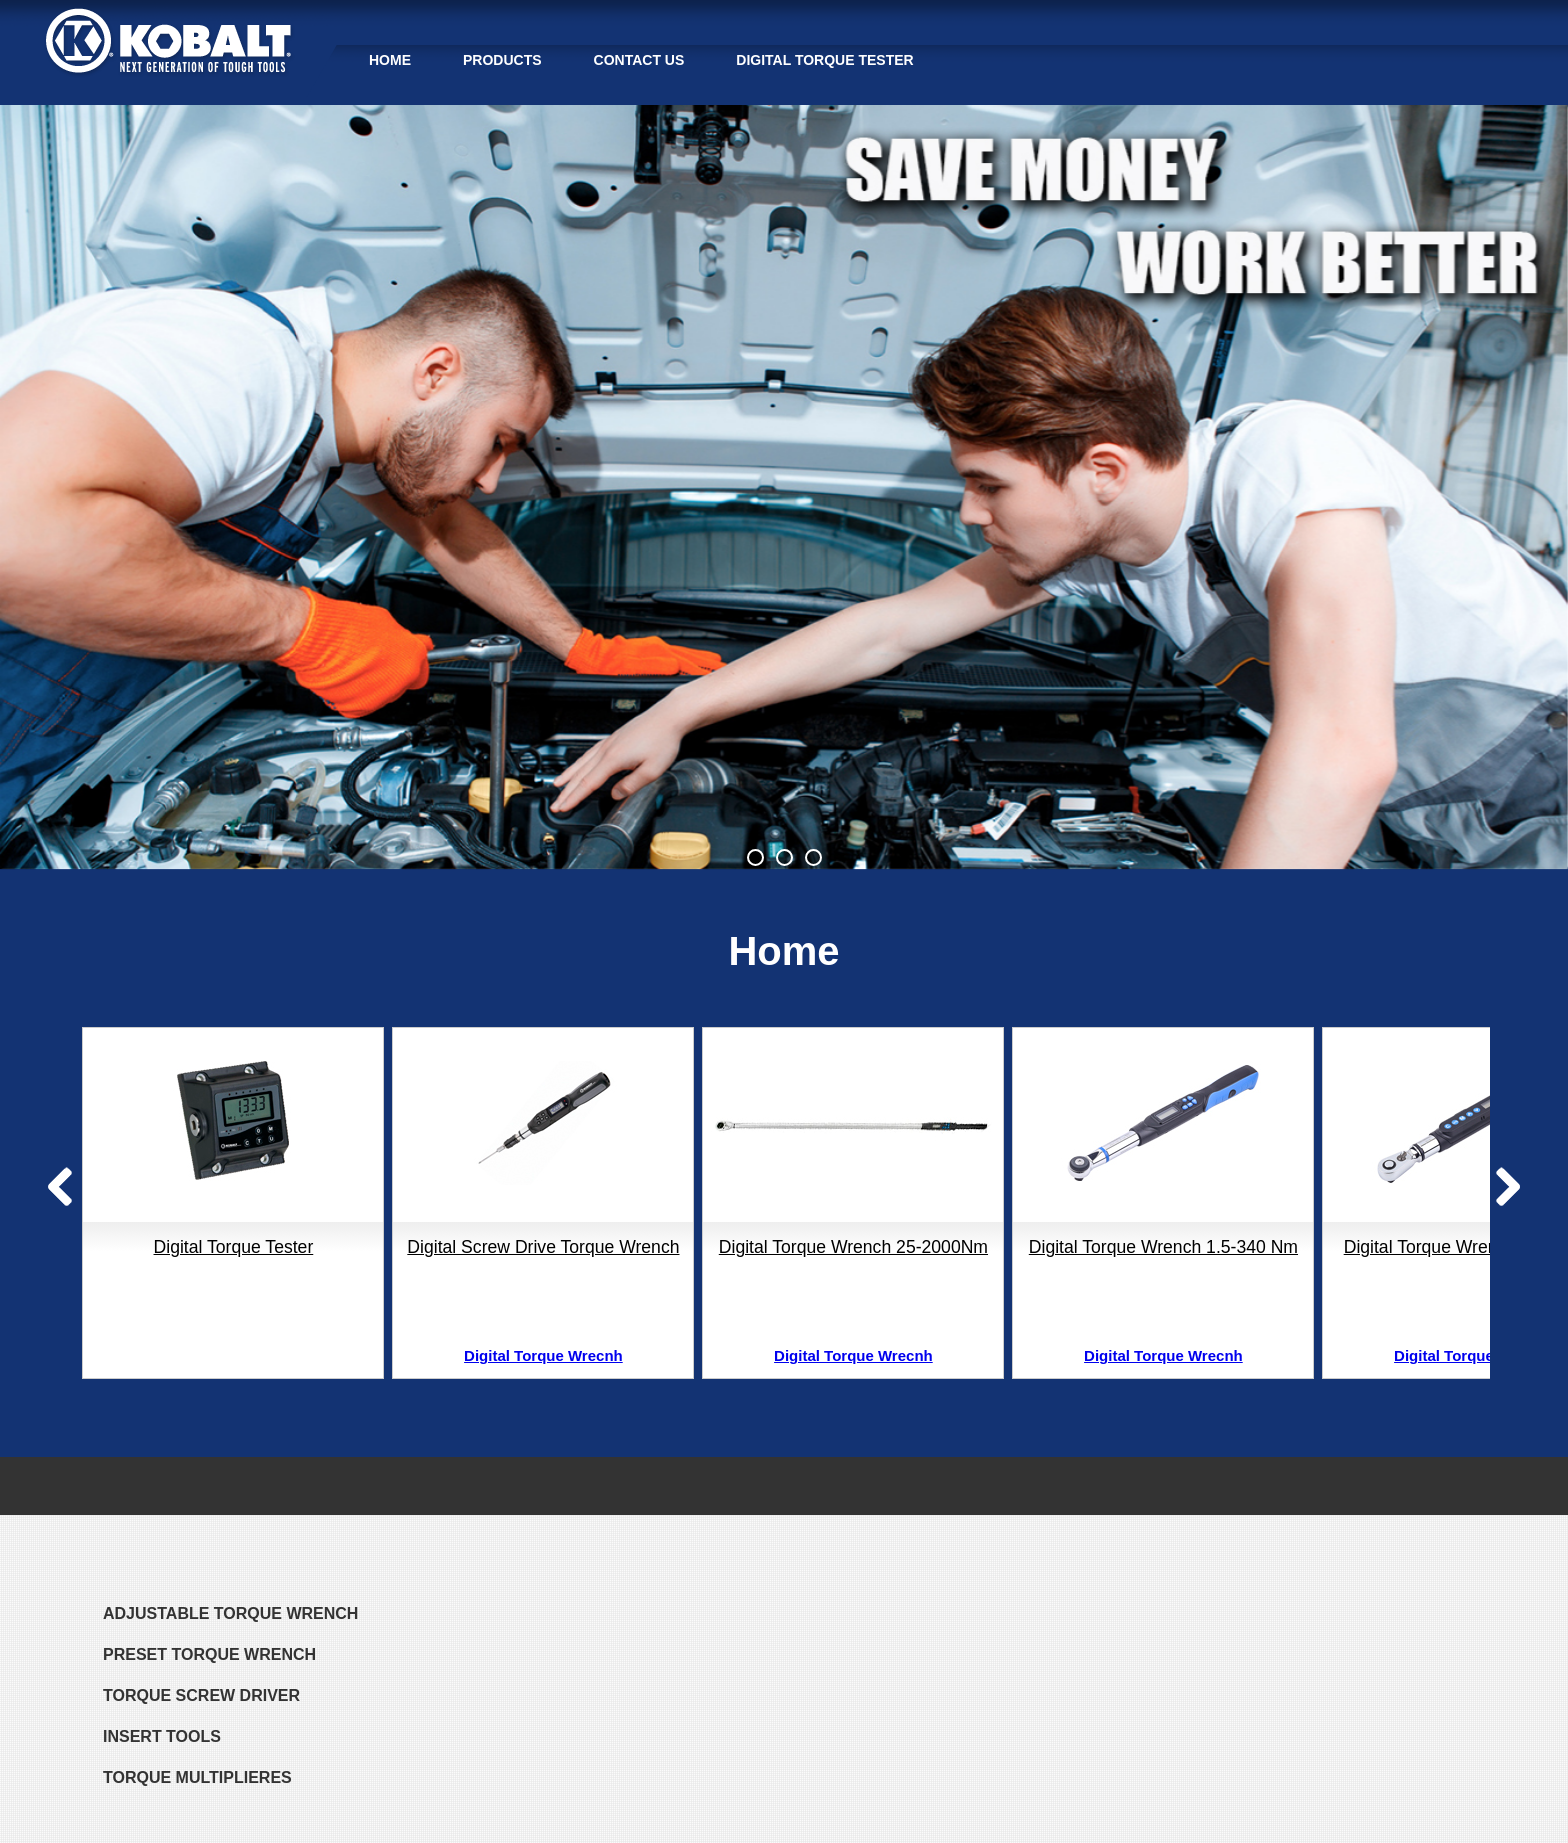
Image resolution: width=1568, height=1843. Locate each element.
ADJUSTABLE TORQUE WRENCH (230, 1613)
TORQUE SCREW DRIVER (201, 1695)
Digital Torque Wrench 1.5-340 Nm (1163, 1247)
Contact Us (639, 60)
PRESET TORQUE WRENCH (209, 1654)
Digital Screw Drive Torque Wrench (543, 1247)
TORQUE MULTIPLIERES (197, 1777)
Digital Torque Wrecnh (543, 1355)
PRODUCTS (502, 60)
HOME (390, 60)
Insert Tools (162, 1736)
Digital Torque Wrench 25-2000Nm (853, 1247)
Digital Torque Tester (824, 60)
